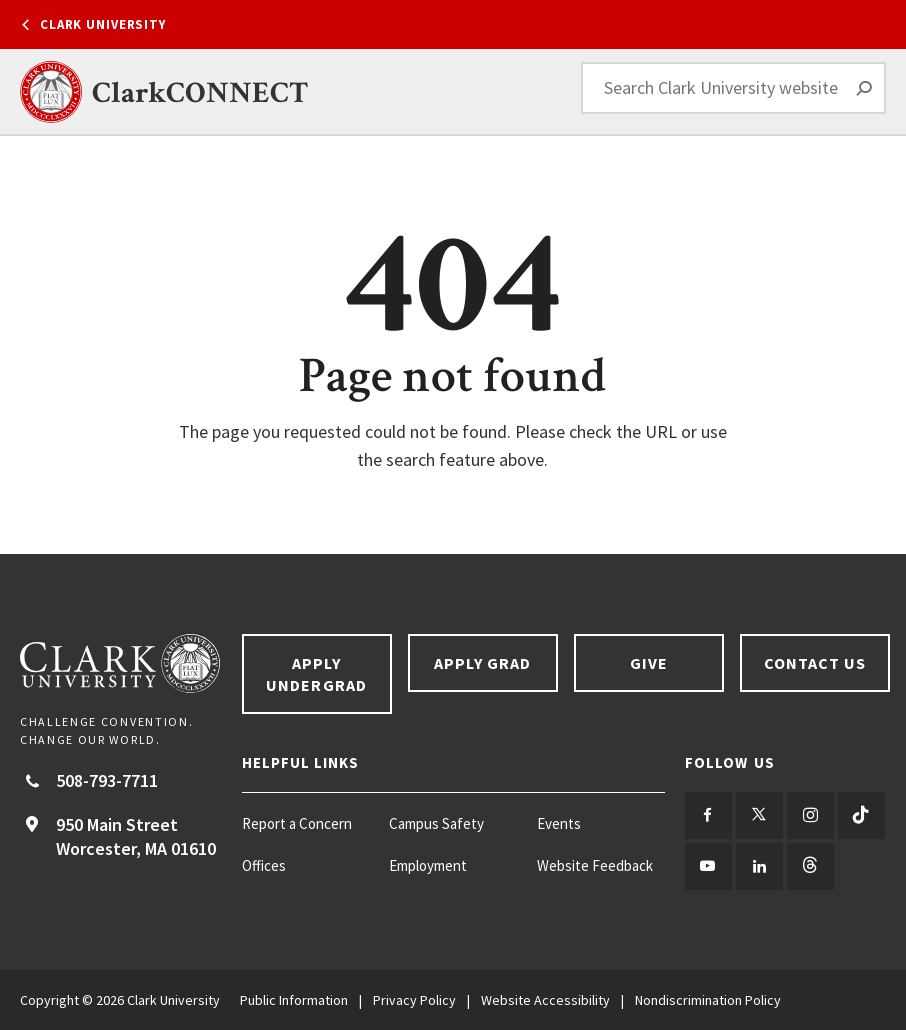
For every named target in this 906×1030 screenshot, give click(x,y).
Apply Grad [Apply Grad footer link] (483, 663)
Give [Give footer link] (649, 663)
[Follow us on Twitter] (759, 815)
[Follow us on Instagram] (810, 815)
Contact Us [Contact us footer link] (815, 663)
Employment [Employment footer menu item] (428, 865)
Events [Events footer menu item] (559, 823)
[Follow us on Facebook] (708, 815)
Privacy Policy (414, 1000)
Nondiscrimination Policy (708, 1000)
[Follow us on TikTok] (861, 815)
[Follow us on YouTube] (708, 866)
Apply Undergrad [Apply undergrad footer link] (316, 674)
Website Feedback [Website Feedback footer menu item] (595, 865)
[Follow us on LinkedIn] (759, 866)
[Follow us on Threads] (810, 866)
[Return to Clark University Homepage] (121, 663)
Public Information (294, 1000)
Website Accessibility (545, 1000)
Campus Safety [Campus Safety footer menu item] (436, 823)
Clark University (103, 24)
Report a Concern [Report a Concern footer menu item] (297, 823)
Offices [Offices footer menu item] (264, 865)
